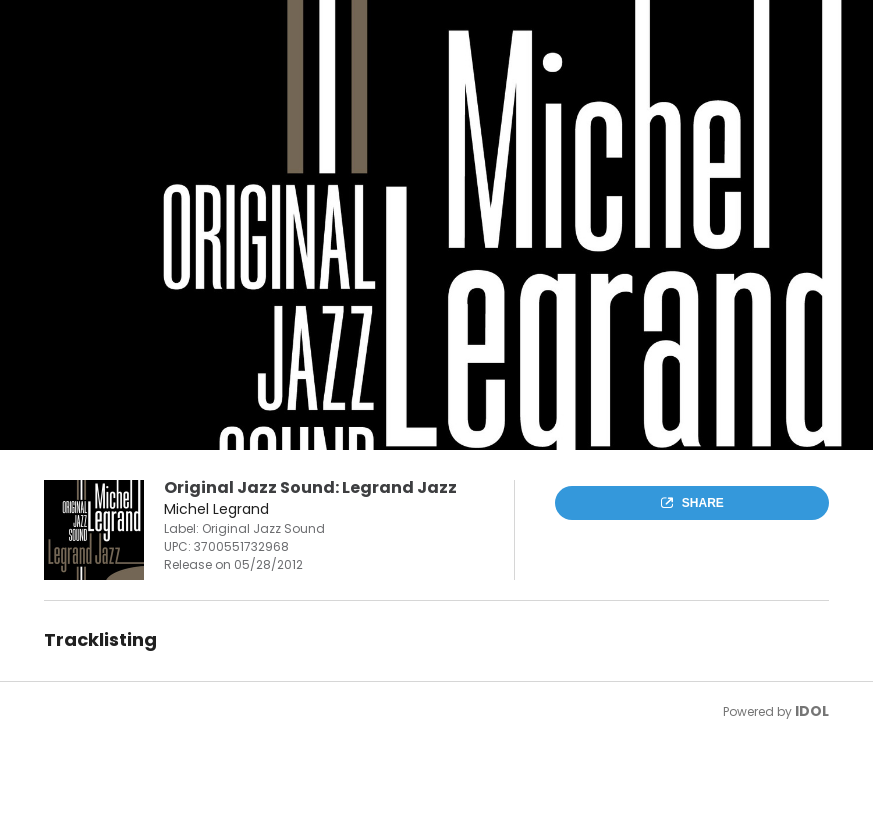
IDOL (812, 711)
